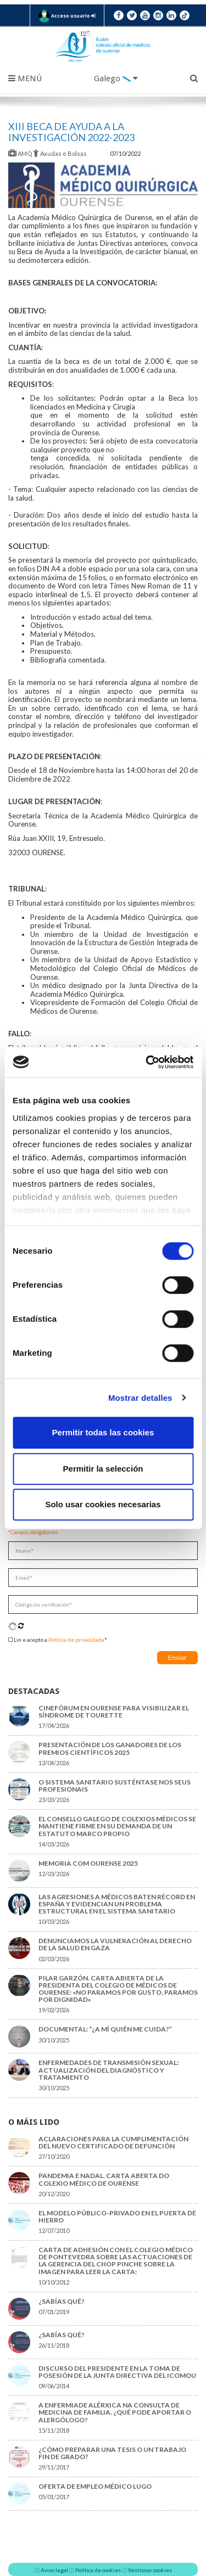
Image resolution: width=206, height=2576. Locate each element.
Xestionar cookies (150, 2570)
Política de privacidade (76, 1639)
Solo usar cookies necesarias (102, 1504)
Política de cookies (98, 2570)
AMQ (20, 153)
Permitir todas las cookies (103, 1432)
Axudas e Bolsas (60, 153)
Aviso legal (54, 2570)
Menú (25, 78)
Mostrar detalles (140, 1397)
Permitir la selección (103, 1468)
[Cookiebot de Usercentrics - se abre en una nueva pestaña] (146, 1062)
